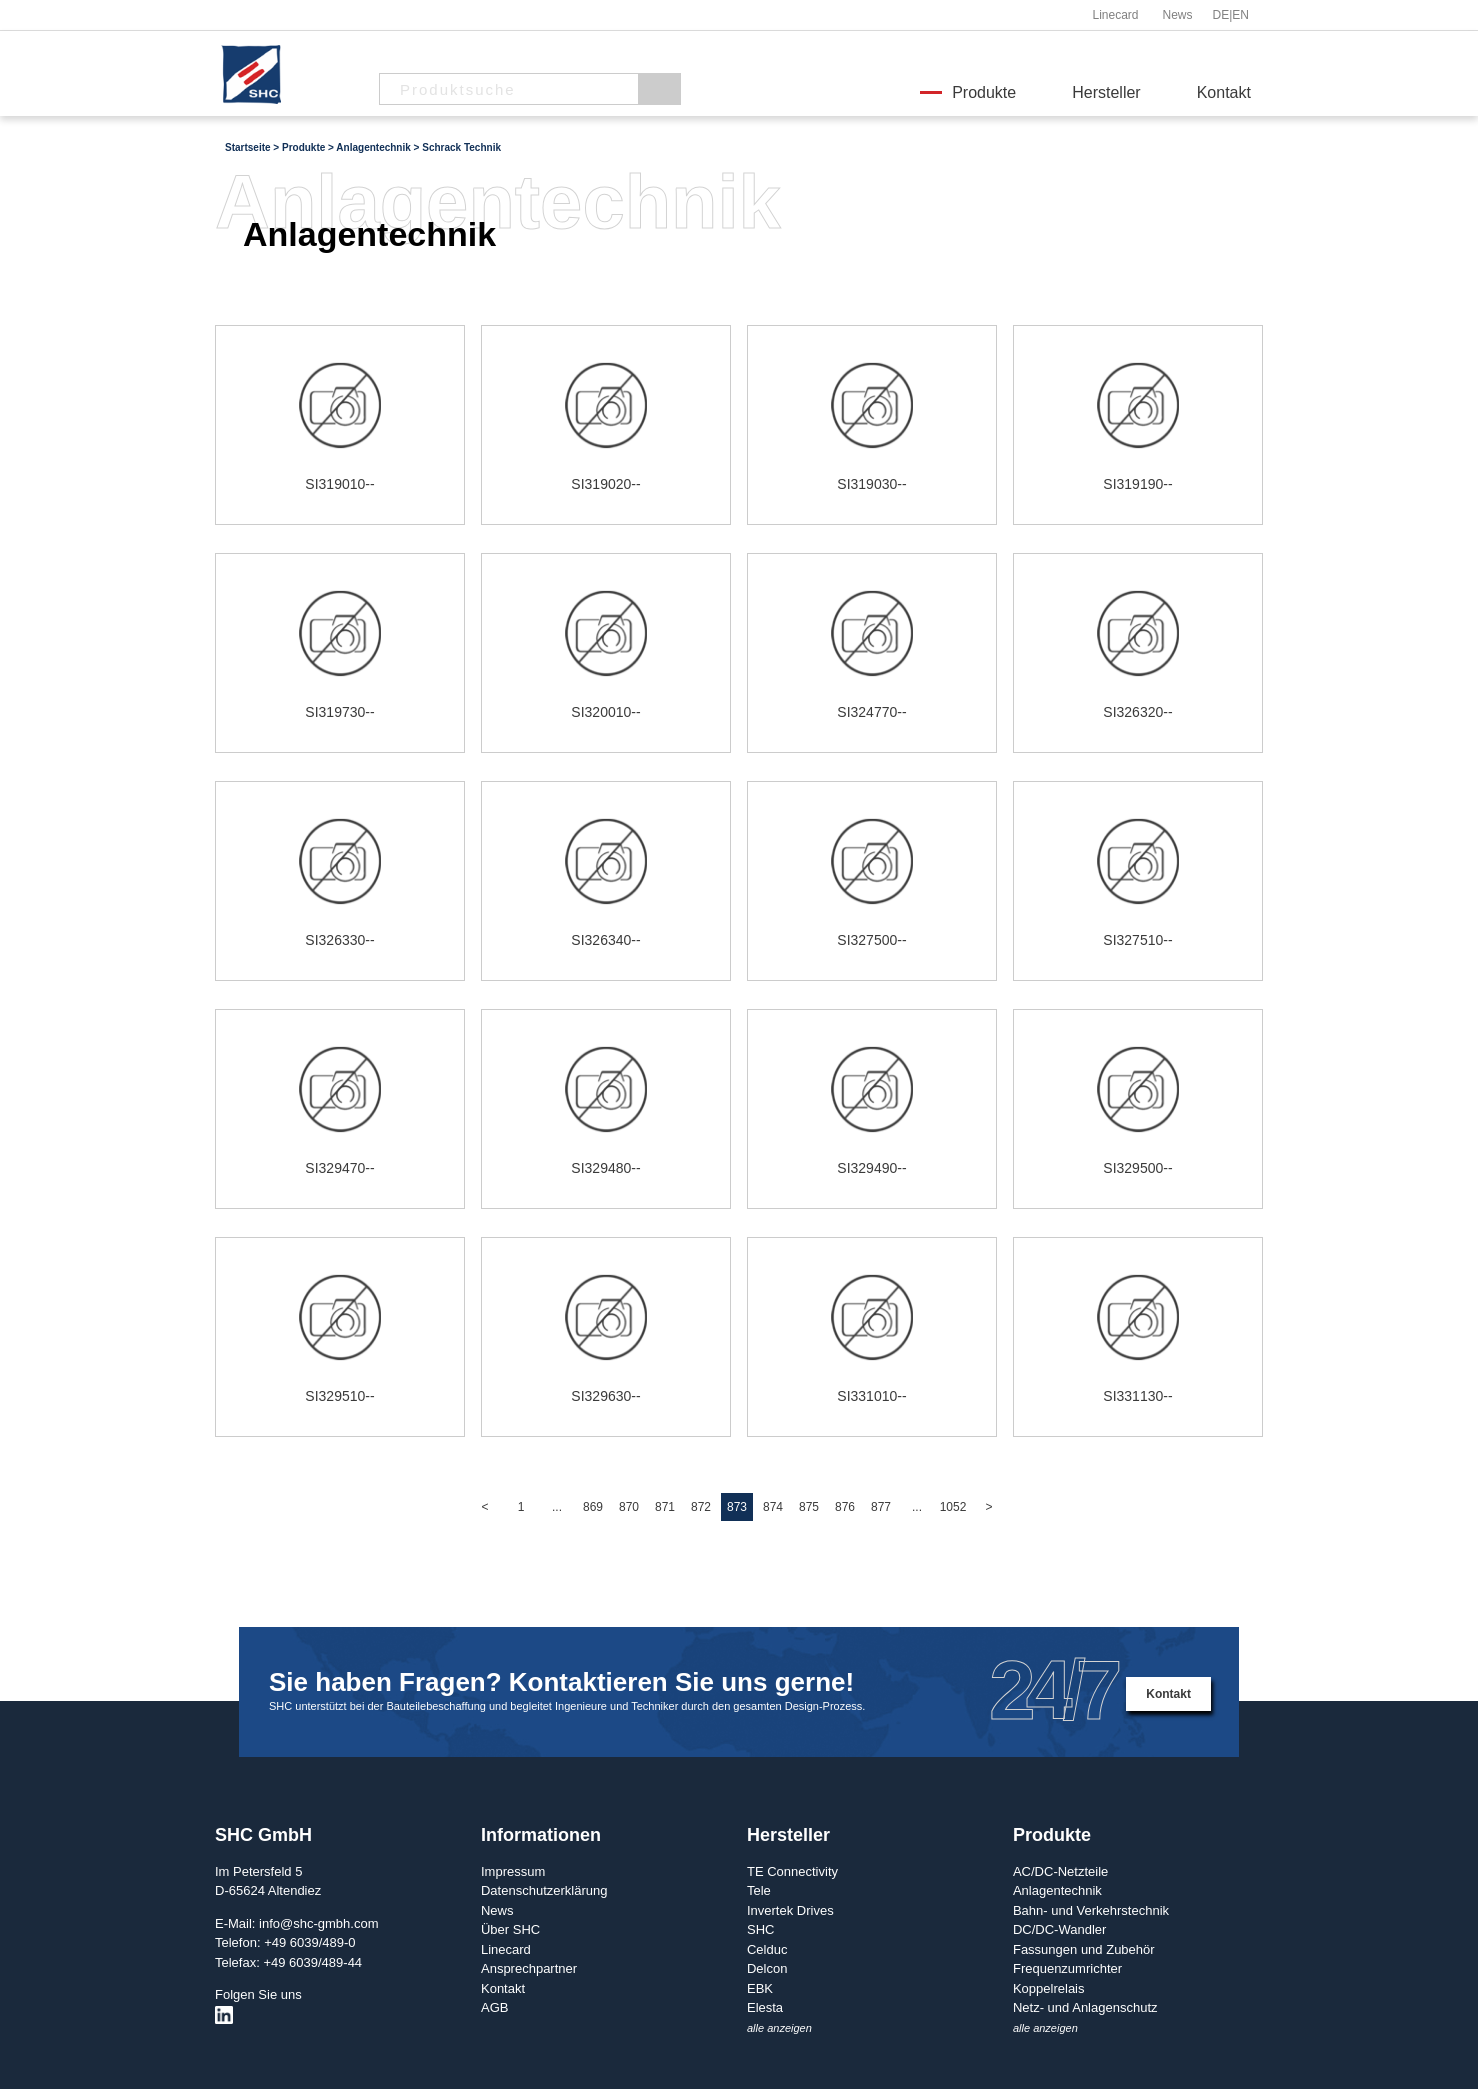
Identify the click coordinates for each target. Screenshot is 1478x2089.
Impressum (513, 1871)
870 (629, 1507)
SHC (760, 1929)
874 (773, 1507)
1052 (953, 1507)
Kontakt (1224, 92)
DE (1221, 15)
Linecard (1115, 15)
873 (737, 1507)
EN (1240, 15)
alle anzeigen (779, 2028)
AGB (494, 2007)
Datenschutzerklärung (544, 1890)
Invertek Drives (790, 1910)
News (1177, 15)
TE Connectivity (792, 1871)
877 (881, 1507)
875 (809, 1507)
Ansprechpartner (529, 1968)
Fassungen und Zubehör (1084, 1949)
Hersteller (1106, 92)
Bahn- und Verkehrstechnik (1091, 1910)
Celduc (767, 1949)
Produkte (984, 92)
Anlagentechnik (1057, 1890)
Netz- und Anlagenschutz (1085, 2007)
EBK (760, 1988)
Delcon (767, 1968)
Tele (759, 1890)
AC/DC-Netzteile (1060, 1871)
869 (593, 1507)
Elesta (765, 2007)
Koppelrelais (1049, 1988)
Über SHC (510, 1929)
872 (701, 1507)
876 (845, 1507)
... (557, 1507)
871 (665, 1507)
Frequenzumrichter (1067, 1968)
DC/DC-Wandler (1059, 1929)
